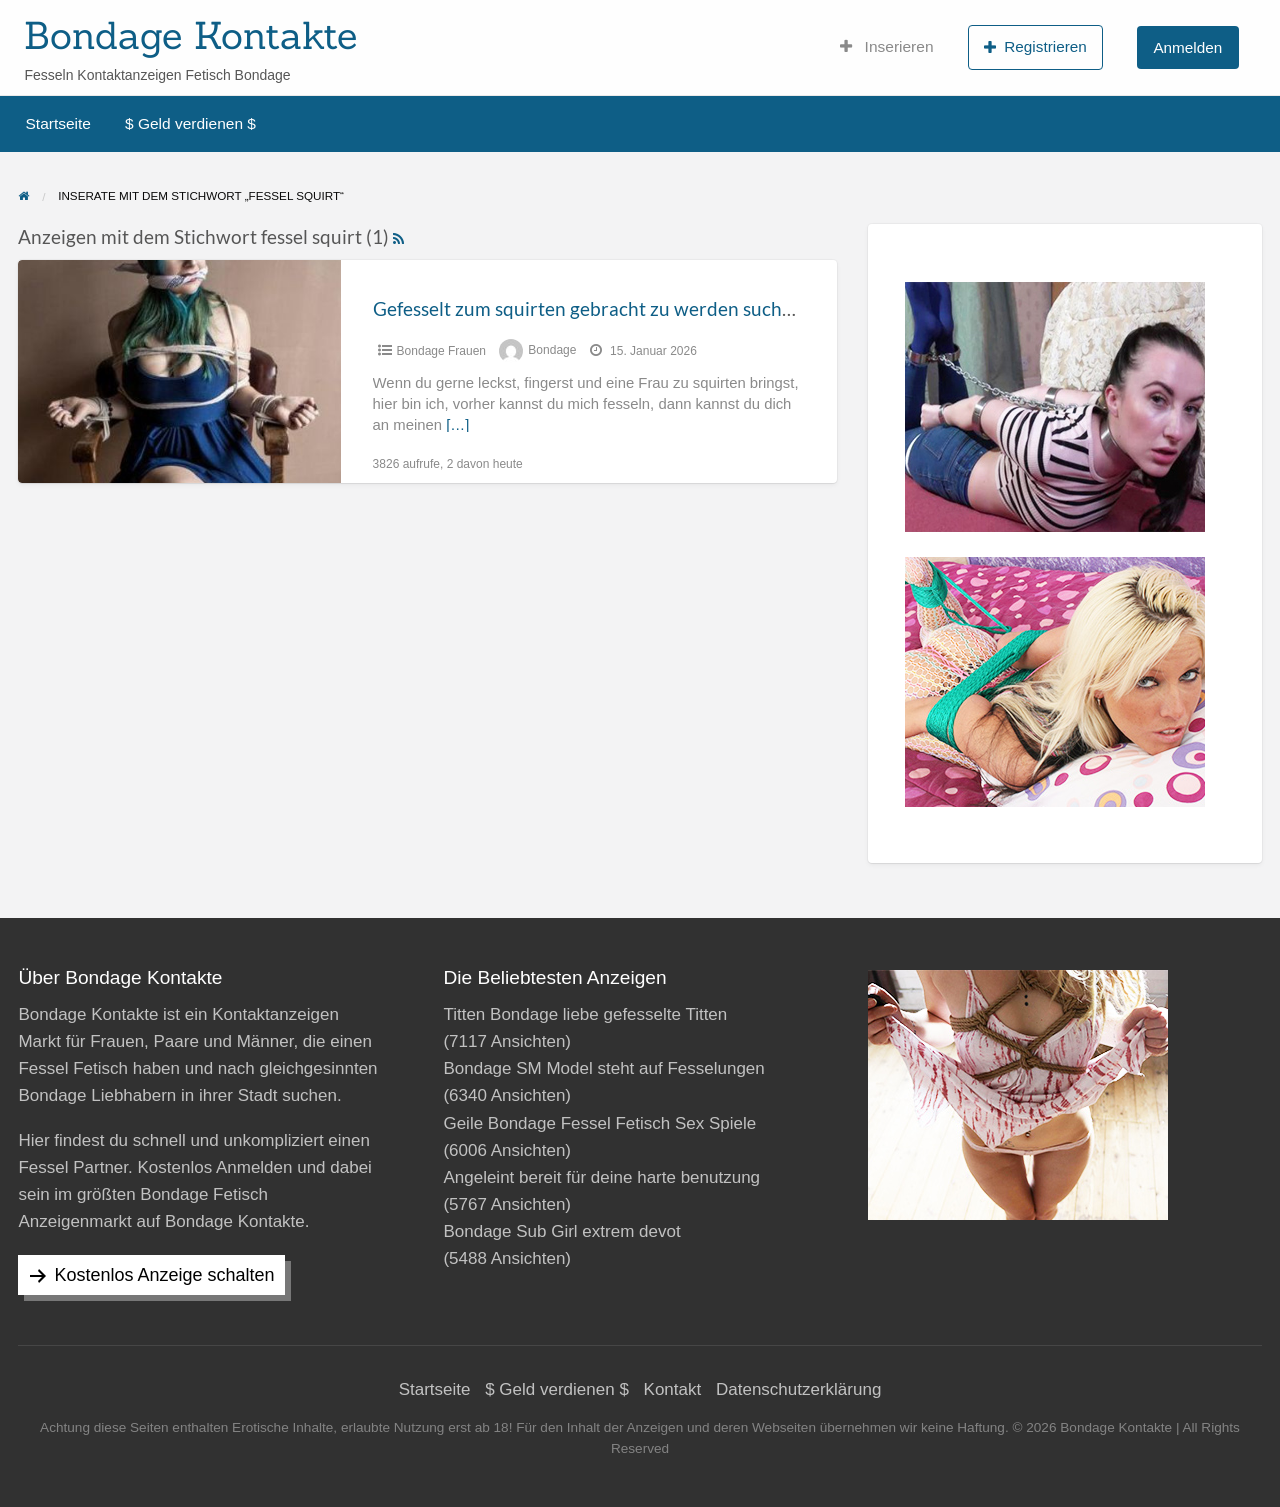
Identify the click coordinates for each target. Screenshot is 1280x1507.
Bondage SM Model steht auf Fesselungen (603, 1068)
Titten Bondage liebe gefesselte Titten (585, 1014)
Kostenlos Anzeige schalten (164, 1275)
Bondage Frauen (441, 351)
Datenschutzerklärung (798, 1389)
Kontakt (673, 1389)
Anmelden (1187, 47)
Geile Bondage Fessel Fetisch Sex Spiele (599, 1123)
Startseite (58, 123)
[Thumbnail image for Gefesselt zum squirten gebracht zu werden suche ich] (179, 371)
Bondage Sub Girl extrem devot (561, 1231)
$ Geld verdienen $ (190, 123)
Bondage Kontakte (190, 35)
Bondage (552, 351)
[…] (457, 425)
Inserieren (887, 47)
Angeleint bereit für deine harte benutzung (601, 1177)
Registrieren (1035, 47)
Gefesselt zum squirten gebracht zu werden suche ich (597, 308)
